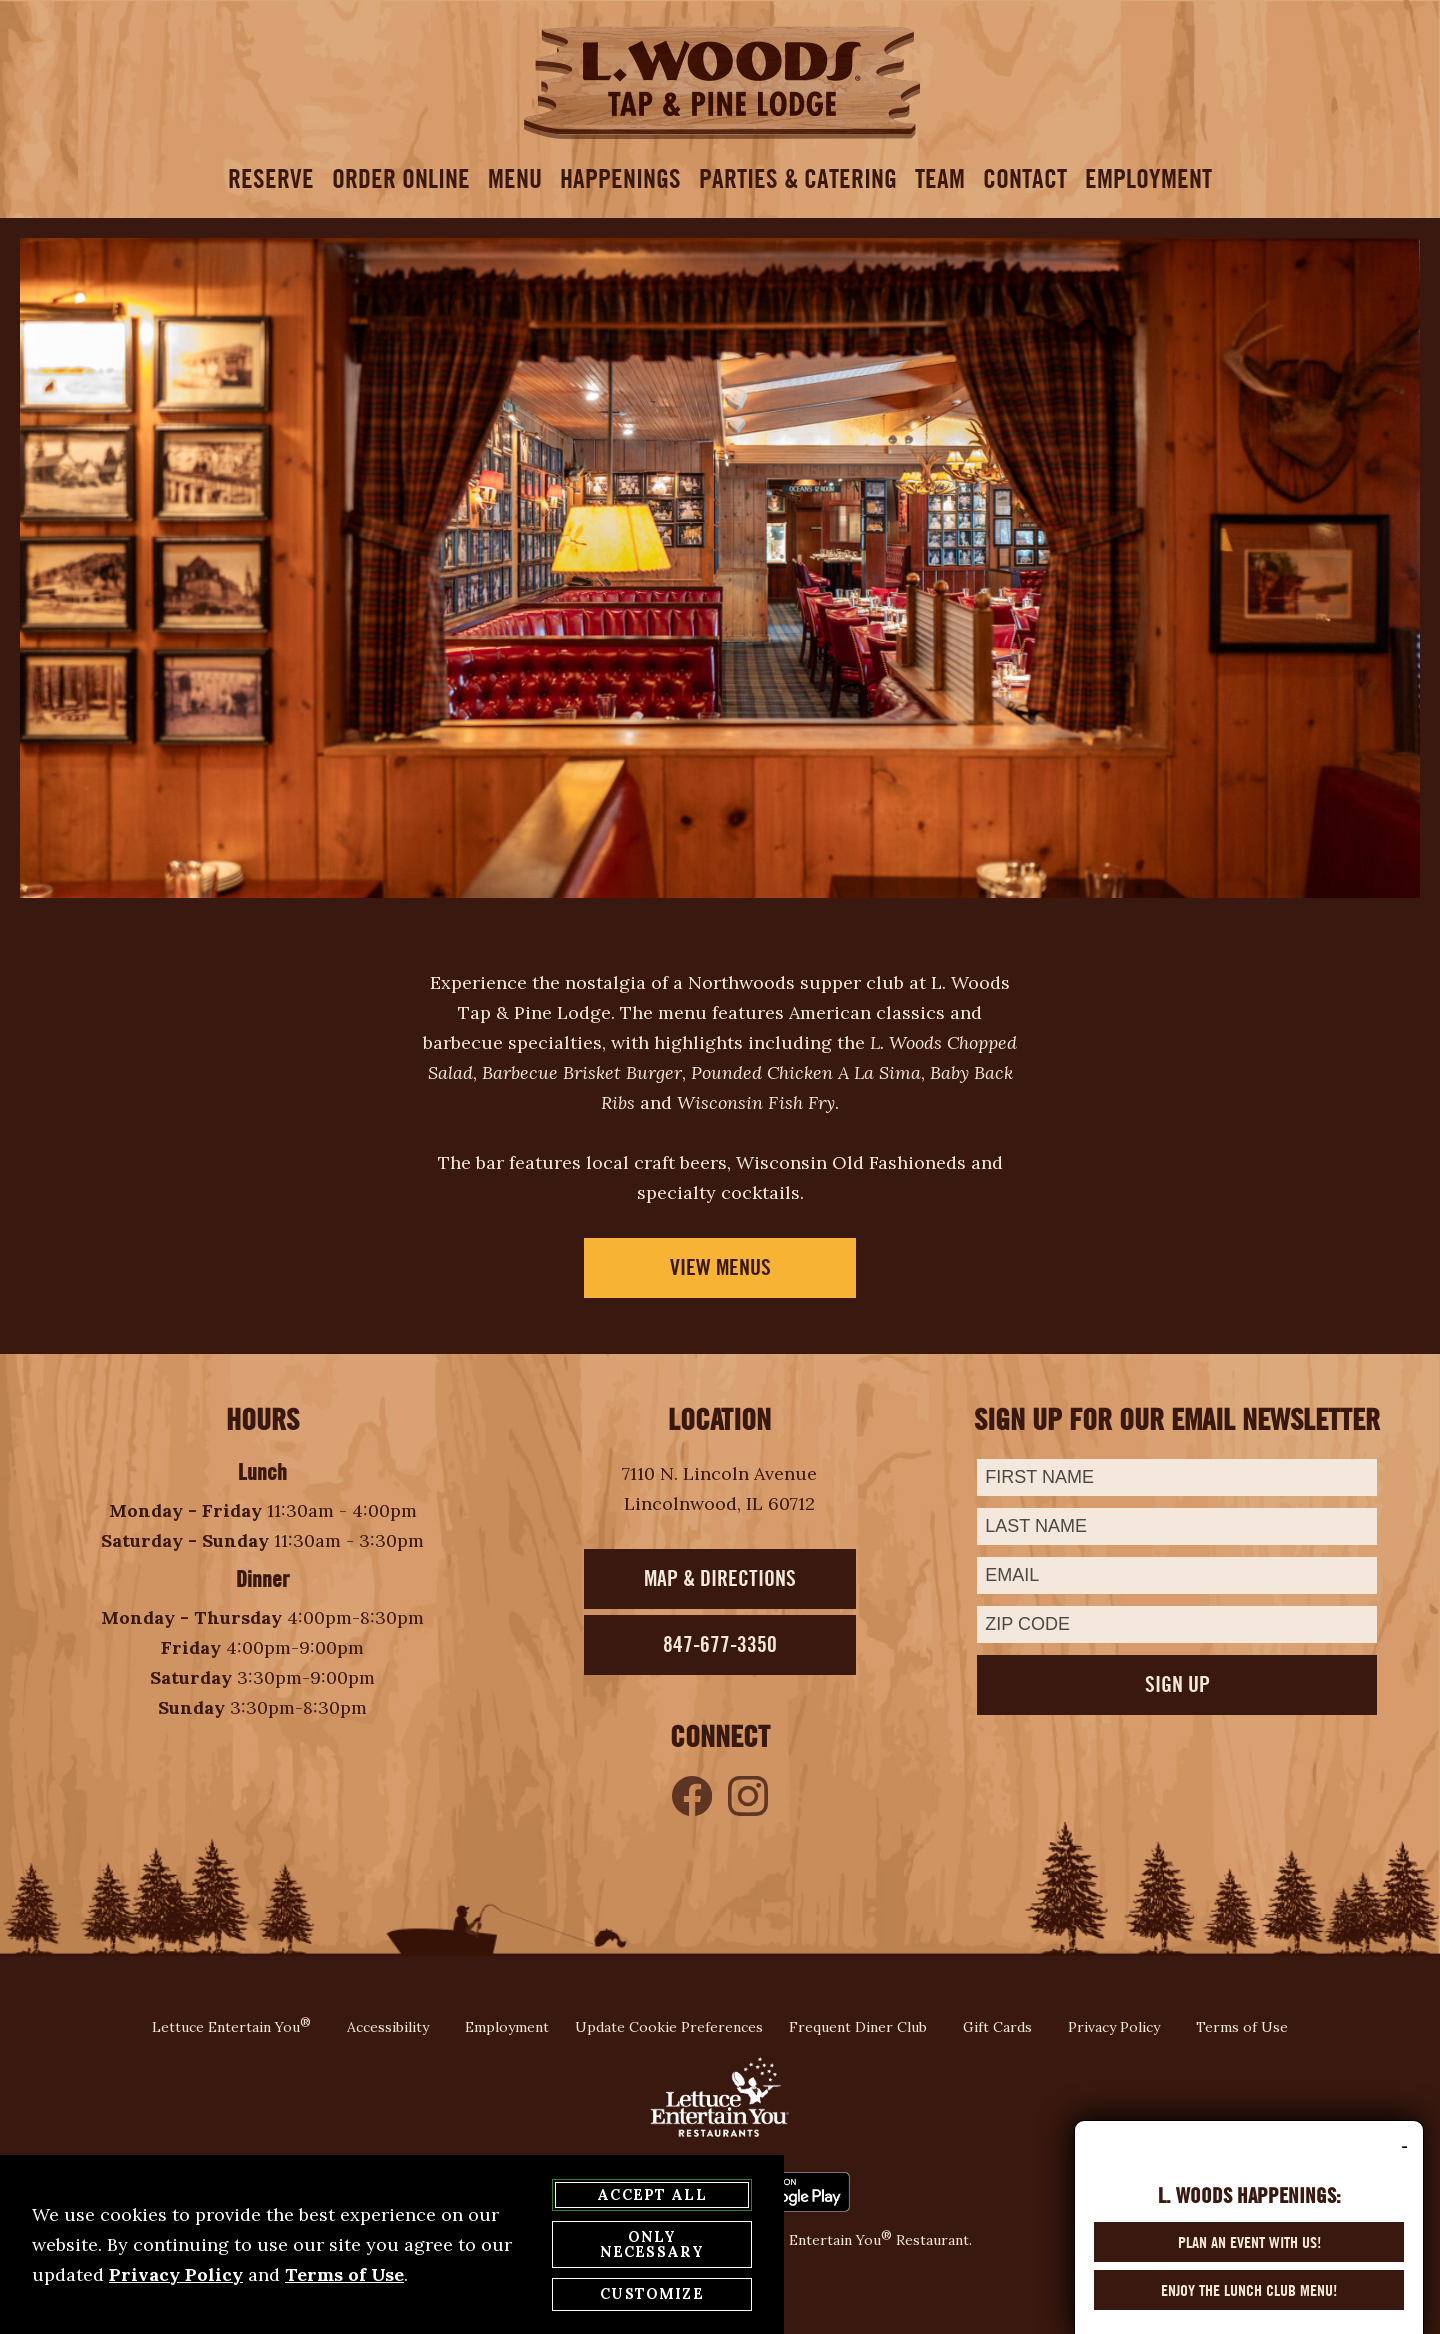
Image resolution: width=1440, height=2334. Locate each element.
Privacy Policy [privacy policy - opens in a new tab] (176, 2275)
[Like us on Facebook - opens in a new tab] (692, 1796)
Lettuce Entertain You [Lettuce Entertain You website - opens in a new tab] (231, 2027)
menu (515, 178)
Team (940, 178)
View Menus (720, 1267)
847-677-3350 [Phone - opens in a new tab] (720, 1644)
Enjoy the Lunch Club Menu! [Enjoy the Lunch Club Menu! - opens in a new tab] (1249, 2307)
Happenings (620, 178)
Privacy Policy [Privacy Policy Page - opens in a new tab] (1114, 2027)
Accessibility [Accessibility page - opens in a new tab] (388, 2027)
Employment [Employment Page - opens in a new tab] (507, 2027)
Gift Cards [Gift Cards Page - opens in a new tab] (997, 2027)
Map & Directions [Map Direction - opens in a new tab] (720, 1578)
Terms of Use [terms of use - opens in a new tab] (344, 2275)
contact (1025, 178)
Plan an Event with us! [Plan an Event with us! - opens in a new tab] (1249, 2259)
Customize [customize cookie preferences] (651, 2295)
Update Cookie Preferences (669, 2027)
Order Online (401, 178)
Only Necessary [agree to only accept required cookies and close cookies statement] (652, 2245)
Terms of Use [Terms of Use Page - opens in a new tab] (1242, 2027)
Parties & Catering (798, 178)
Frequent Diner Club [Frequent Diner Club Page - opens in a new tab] (858, 2027)
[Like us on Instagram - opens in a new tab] (748, 1796)
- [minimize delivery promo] (1404, 2163)
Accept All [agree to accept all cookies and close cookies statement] (652, 2196)
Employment (1148, 178)
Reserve (271, 178)
